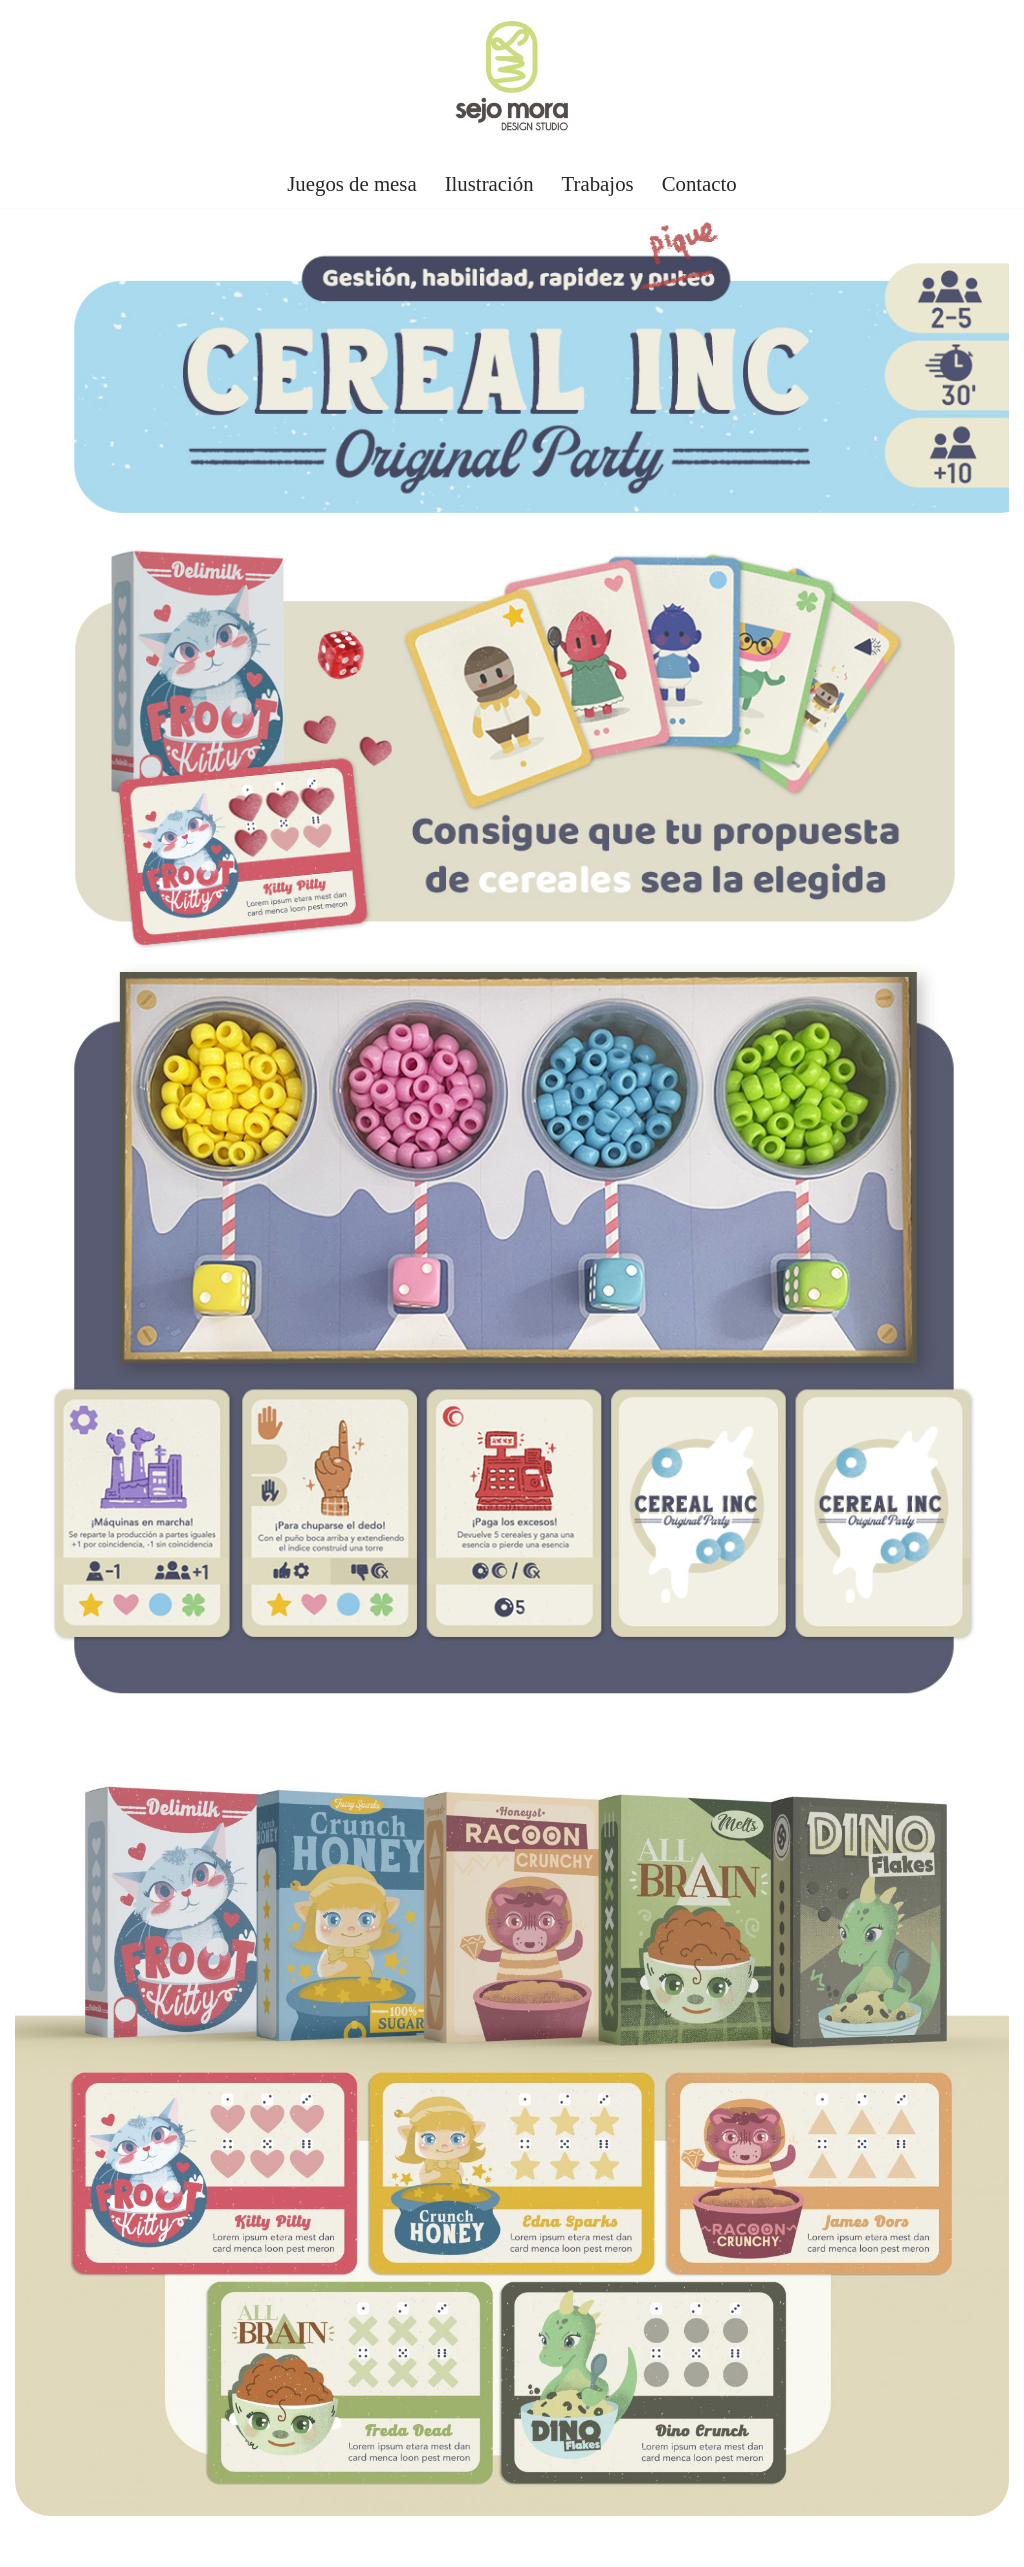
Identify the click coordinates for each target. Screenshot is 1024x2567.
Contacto (699, 183)
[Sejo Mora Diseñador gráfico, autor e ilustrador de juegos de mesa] (512, 79)
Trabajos (598, 183)
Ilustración (489, 183)
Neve (33, 2541)
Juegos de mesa (351, 183)
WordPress (244, 2541)
